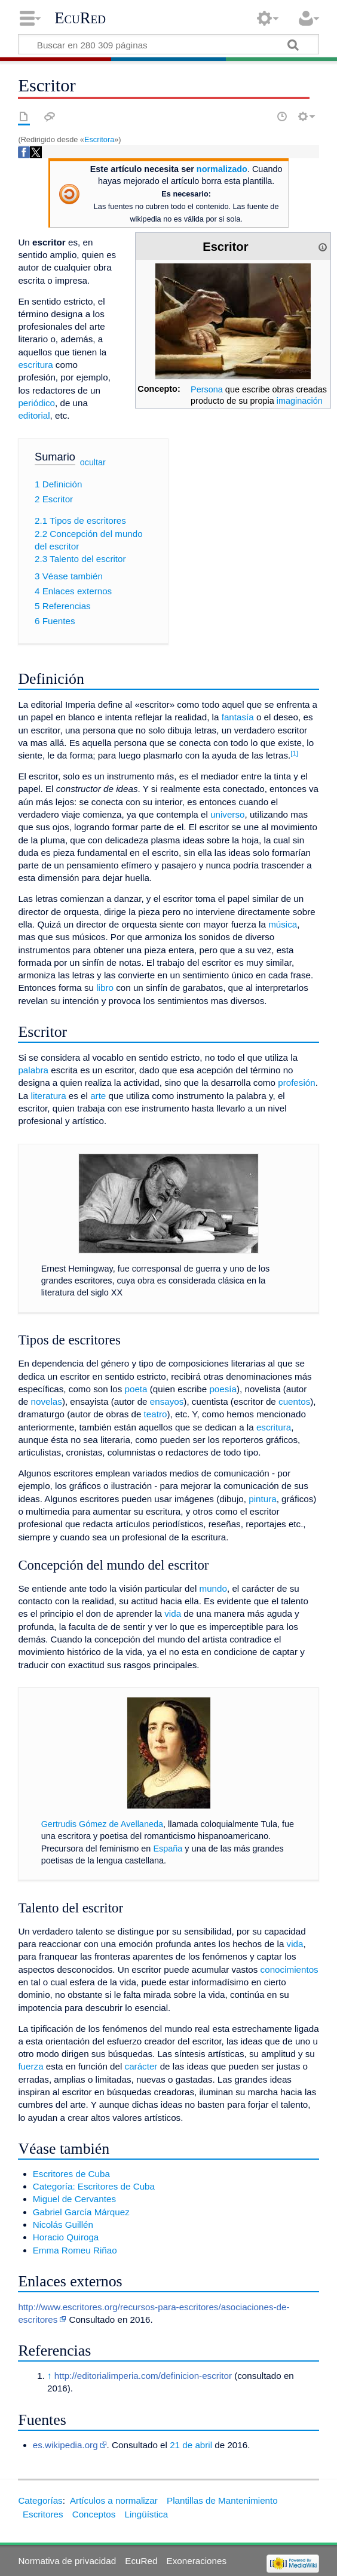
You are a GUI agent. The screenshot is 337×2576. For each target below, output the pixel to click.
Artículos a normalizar (114, 2500)
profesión (296, 1082)
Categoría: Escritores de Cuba (94, 2186)
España (167, 1848)
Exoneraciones (196, 2561)
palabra (33, 1070)
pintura (262, 1499)
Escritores (43, 2514)
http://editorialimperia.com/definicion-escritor (143, 2376)
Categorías (40, 2500)
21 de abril (191, 2445)
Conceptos (94, 2514)
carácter (141, 2066)
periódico (36, 403)
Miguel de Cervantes (74, 2199)
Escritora (99, 139)
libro (105, 987)
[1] (294, 753)
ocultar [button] (93, 462)
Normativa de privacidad (67, 2561)
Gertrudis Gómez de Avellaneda (102, 1824)
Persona (207, 389)
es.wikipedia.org (65, 2445)
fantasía (238, 717)
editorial (34, 415)
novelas (46, 1401)
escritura (35, 365)
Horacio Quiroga (66, 2237)
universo (227, 814)
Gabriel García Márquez (81, 2212)
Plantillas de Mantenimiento (222, 2500)
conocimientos (289, 1969)
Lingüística (146, 2514)
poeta (136, 1389)
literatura (48, 1096)
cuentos (294, 1401)
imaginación (300, 401)
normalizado (222, 169)
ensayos (167, 1401)
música (282, 924)
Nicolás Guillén (63, 2224)
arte (98, 1096)
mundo (213, 1588)
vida (172, 1613)
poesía (223, 1389)
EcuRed (80, 18)
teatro (155, 1414)
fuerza (30, 2066)
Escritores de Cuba (71, 2174)
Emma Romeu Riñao (75, 2250)
